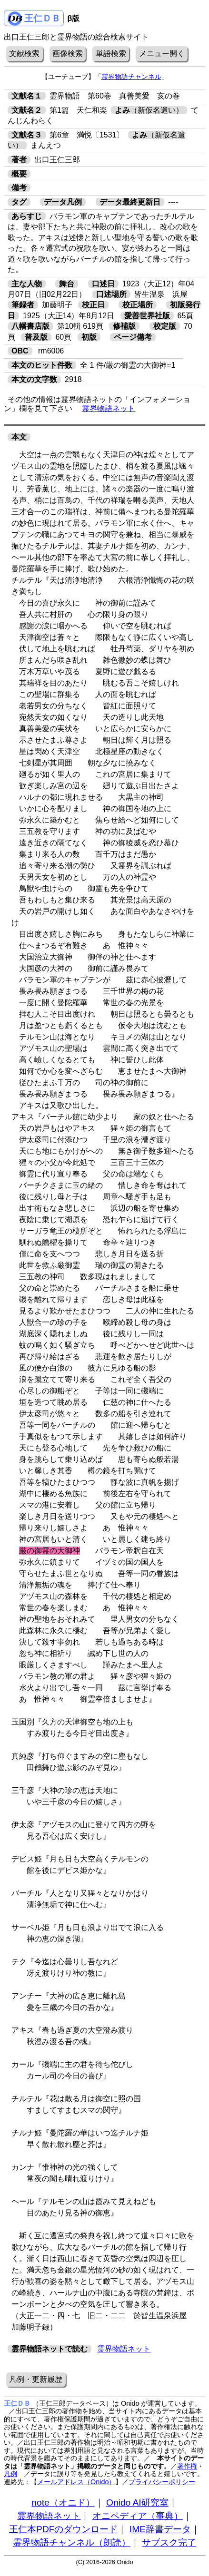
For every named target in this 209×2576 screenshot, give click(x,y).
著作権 (187, 2466)
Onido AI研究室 (137, 2502)
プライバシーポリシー (162, 2482)
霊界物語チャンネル (131, 76)
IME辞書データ (160, 2529)
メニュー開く (162, 53)
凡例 (10, 2474)
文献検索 (24, 53)
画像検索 (67, 53)
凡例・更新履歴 (35, 2379)
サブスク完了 (169, 2542)
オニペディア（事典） (137, 2516)
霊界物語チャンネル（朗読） (71, 2542)
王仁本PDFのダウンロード (63, 2529)
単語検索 (111, 53)
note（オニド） (62, 2502)
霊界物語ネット (108, 408)
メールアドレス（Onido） (76, 2482)
